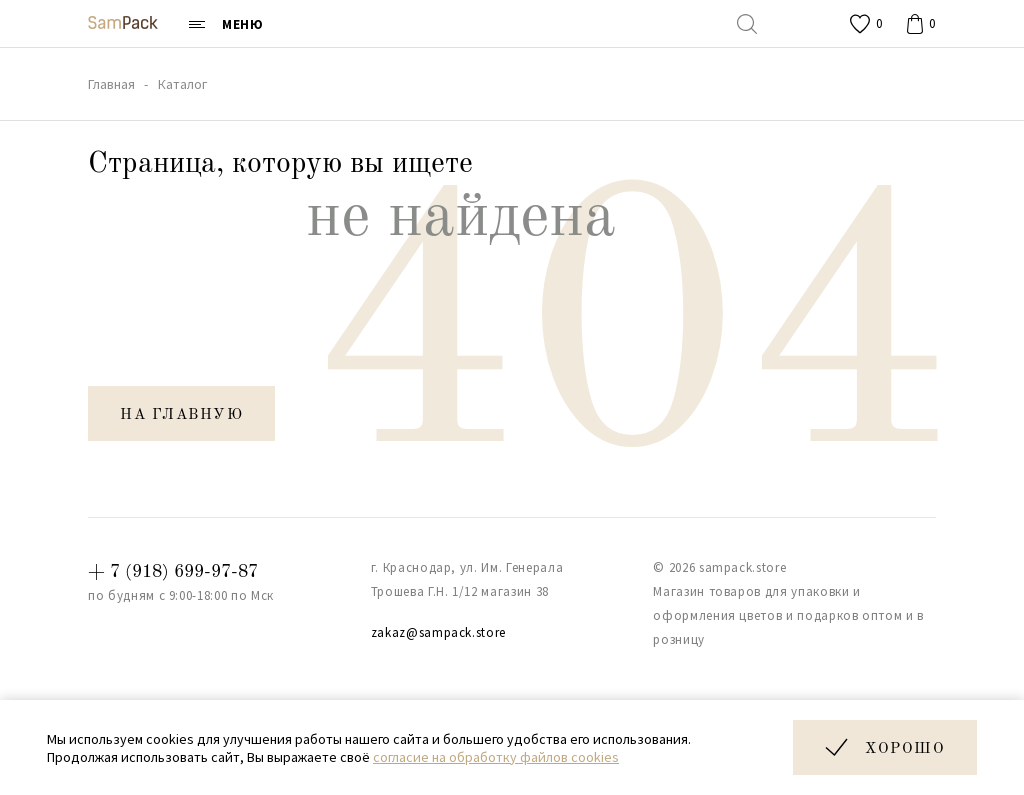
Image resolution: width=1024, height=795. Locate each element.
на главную (181, 415)
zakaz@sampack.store (438, 632)
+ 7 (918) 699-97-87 (173, 572)
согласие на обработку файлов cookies (496, 757)
